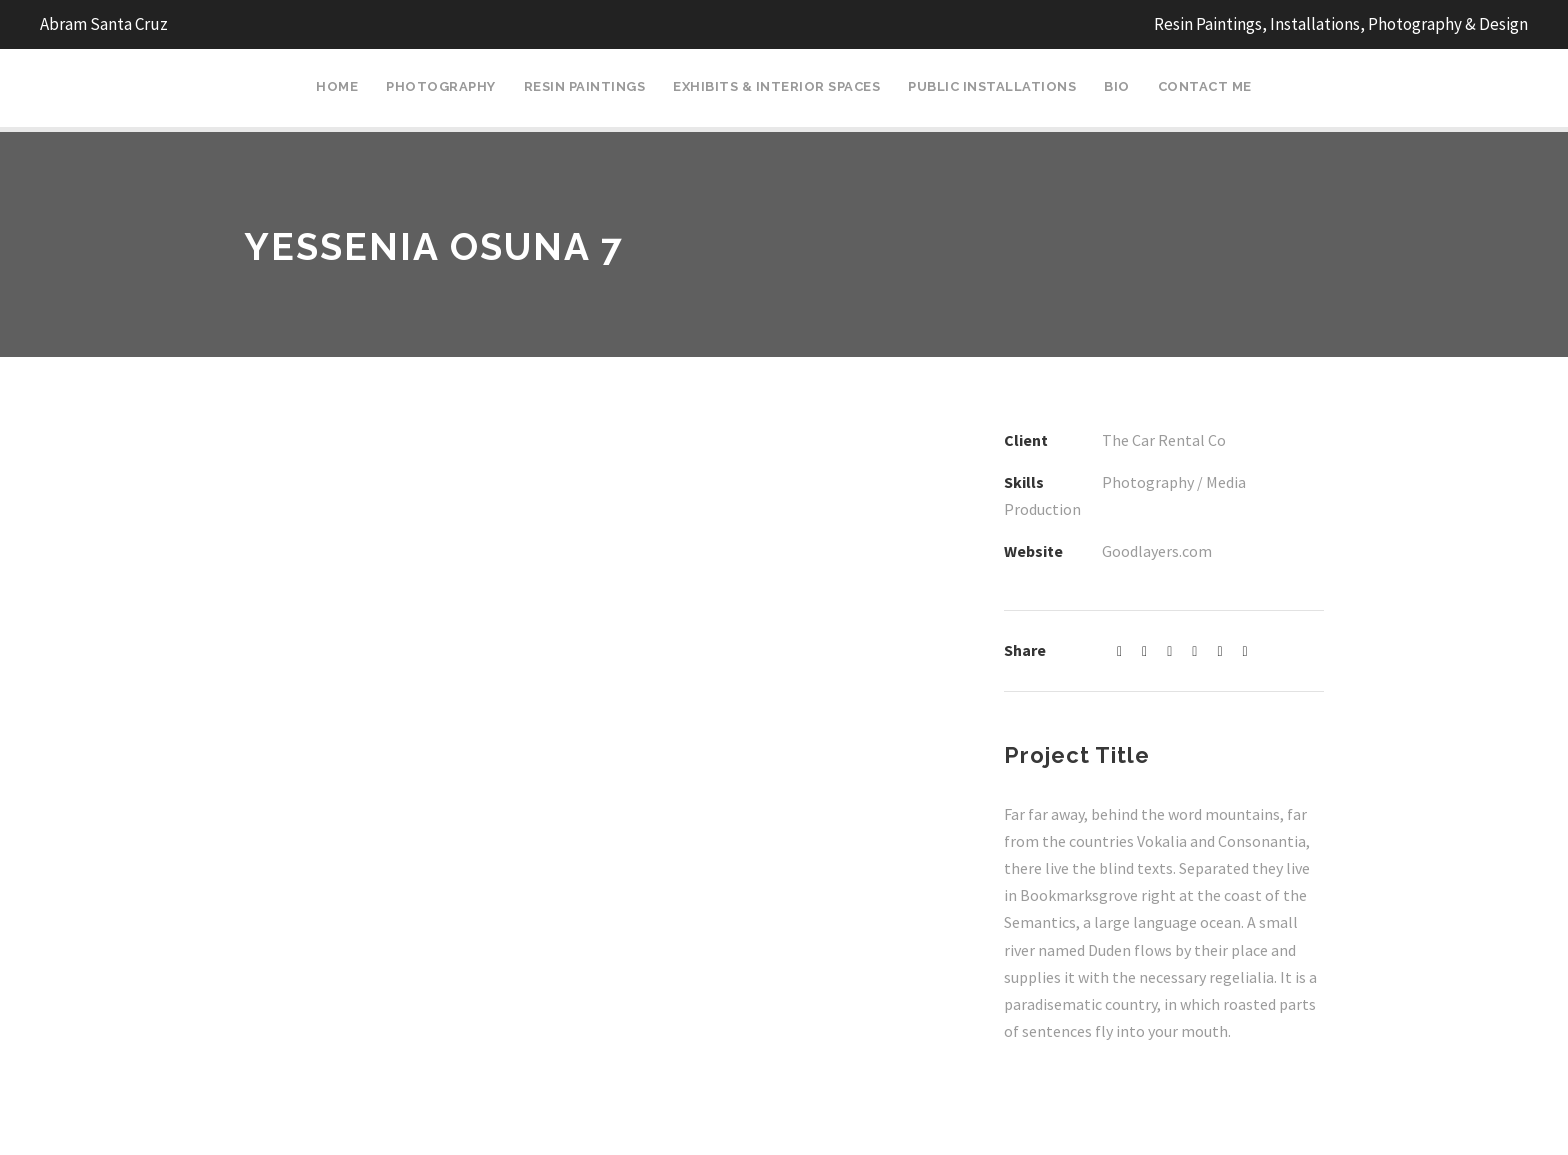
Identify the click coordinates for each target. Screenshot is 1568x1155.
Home (337, 86)
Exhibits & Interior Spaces (776, 86)
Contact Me (1205, 86)
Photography (441, 86)
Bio (1117, 86)
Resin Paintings (585, 86)
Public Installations (992, 86)
